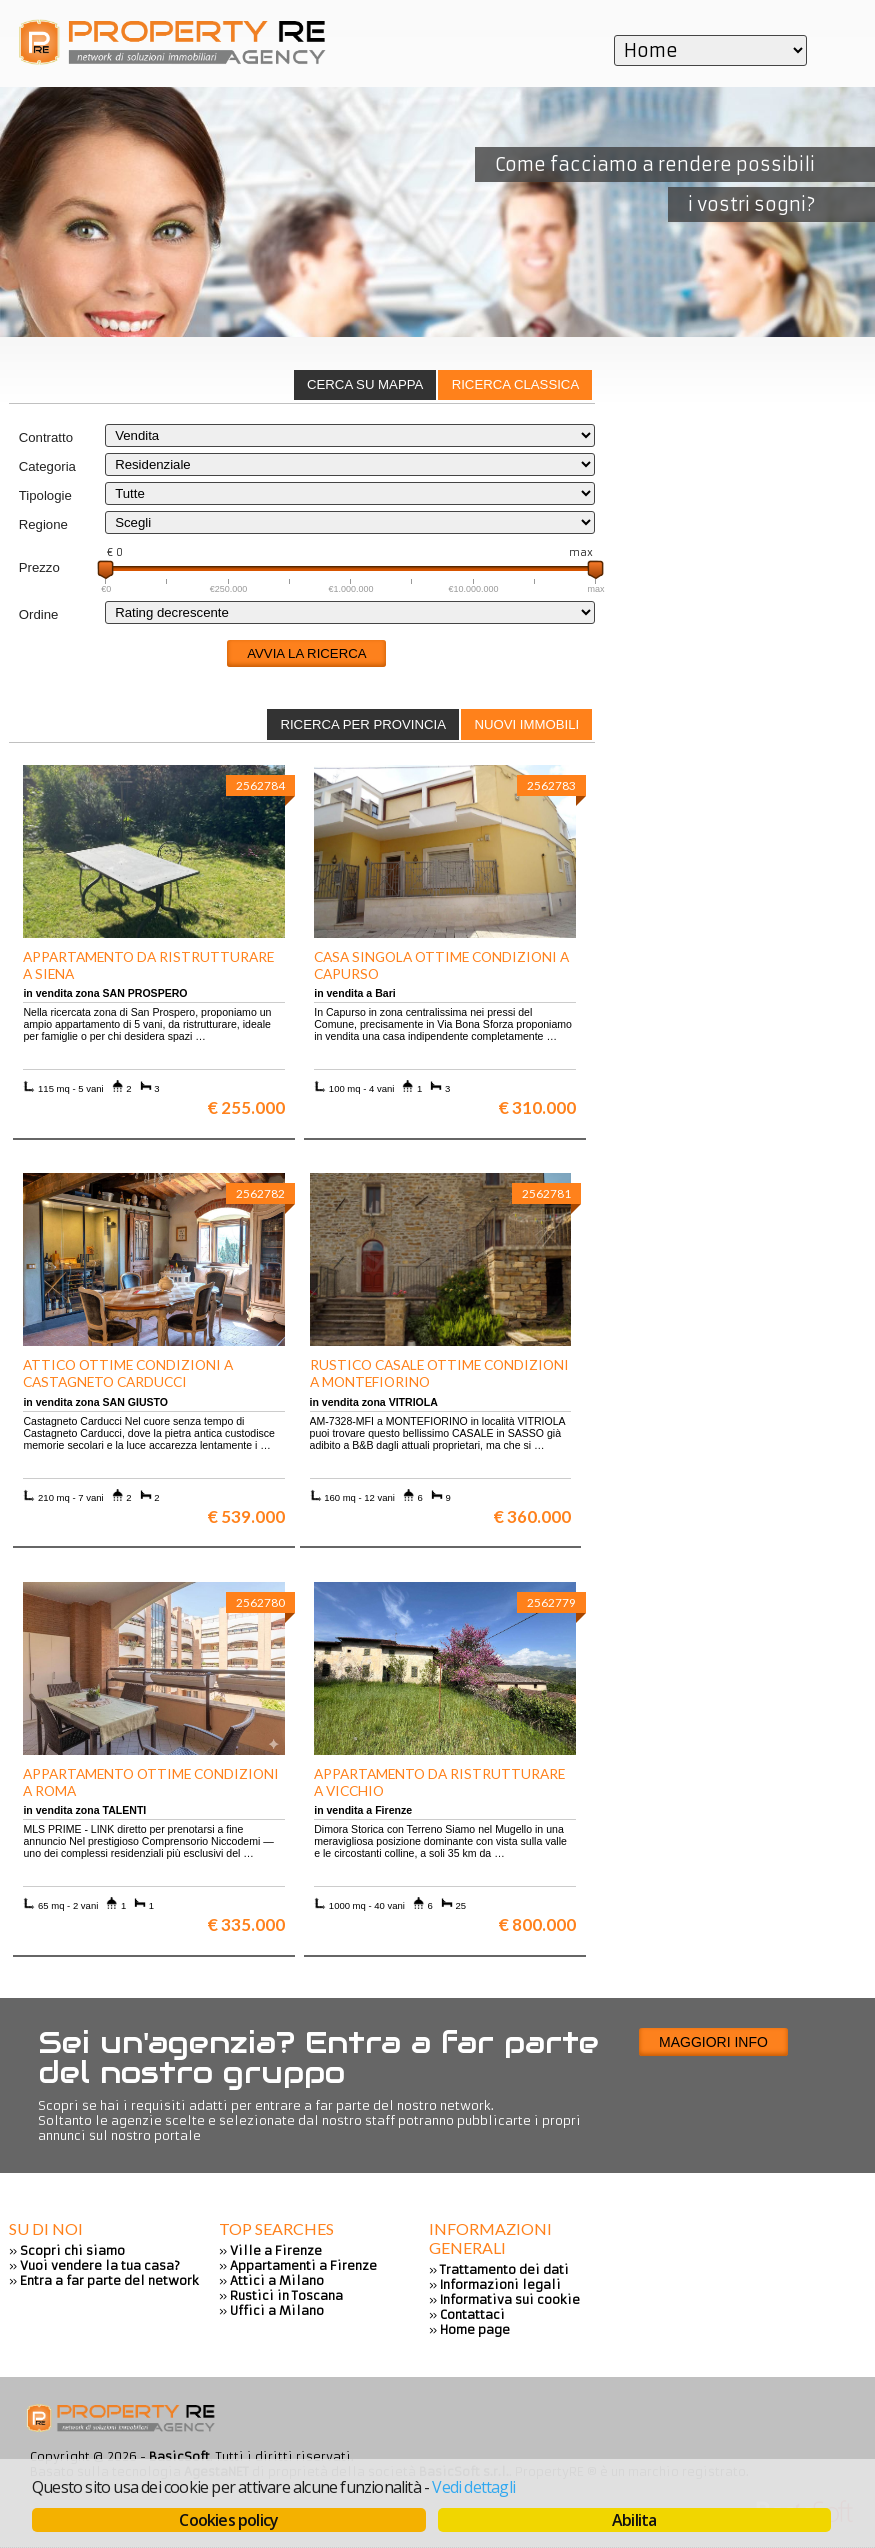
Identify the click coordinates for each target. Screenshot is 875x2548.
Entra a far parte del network (109, 2280)
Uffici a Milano (277, 2310)
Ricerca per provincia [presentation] (363, 724)
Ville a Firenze (276, 2250)
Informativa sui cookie (510, 2299)
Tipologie (45, 495)
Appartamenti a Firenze (303, 2265)
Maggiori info (713, 2042)
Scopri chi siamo (72, 2250)
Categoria (47, 466)
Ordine (39, 614)
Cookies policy (228, 2520)
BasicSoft (179, 2456)
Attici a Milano (277, 2280)
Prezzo (39, 567)
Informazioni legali (500, 2284)
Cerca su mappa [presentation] (365, 384)
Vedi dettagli (473, 2487)
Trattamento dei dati (504, 2269)
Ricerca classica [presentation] (516, 384)
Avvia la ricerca (306, 653)
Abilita (634, 2520)
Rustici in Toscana (286, 2295)
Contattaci (472, 2314)
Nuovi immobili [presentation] (526, 724)
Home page (475, 2329)
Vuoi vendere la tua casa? (100, 2265)
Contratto (46, 437)
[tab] (515, 385)
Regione (43, 524)
